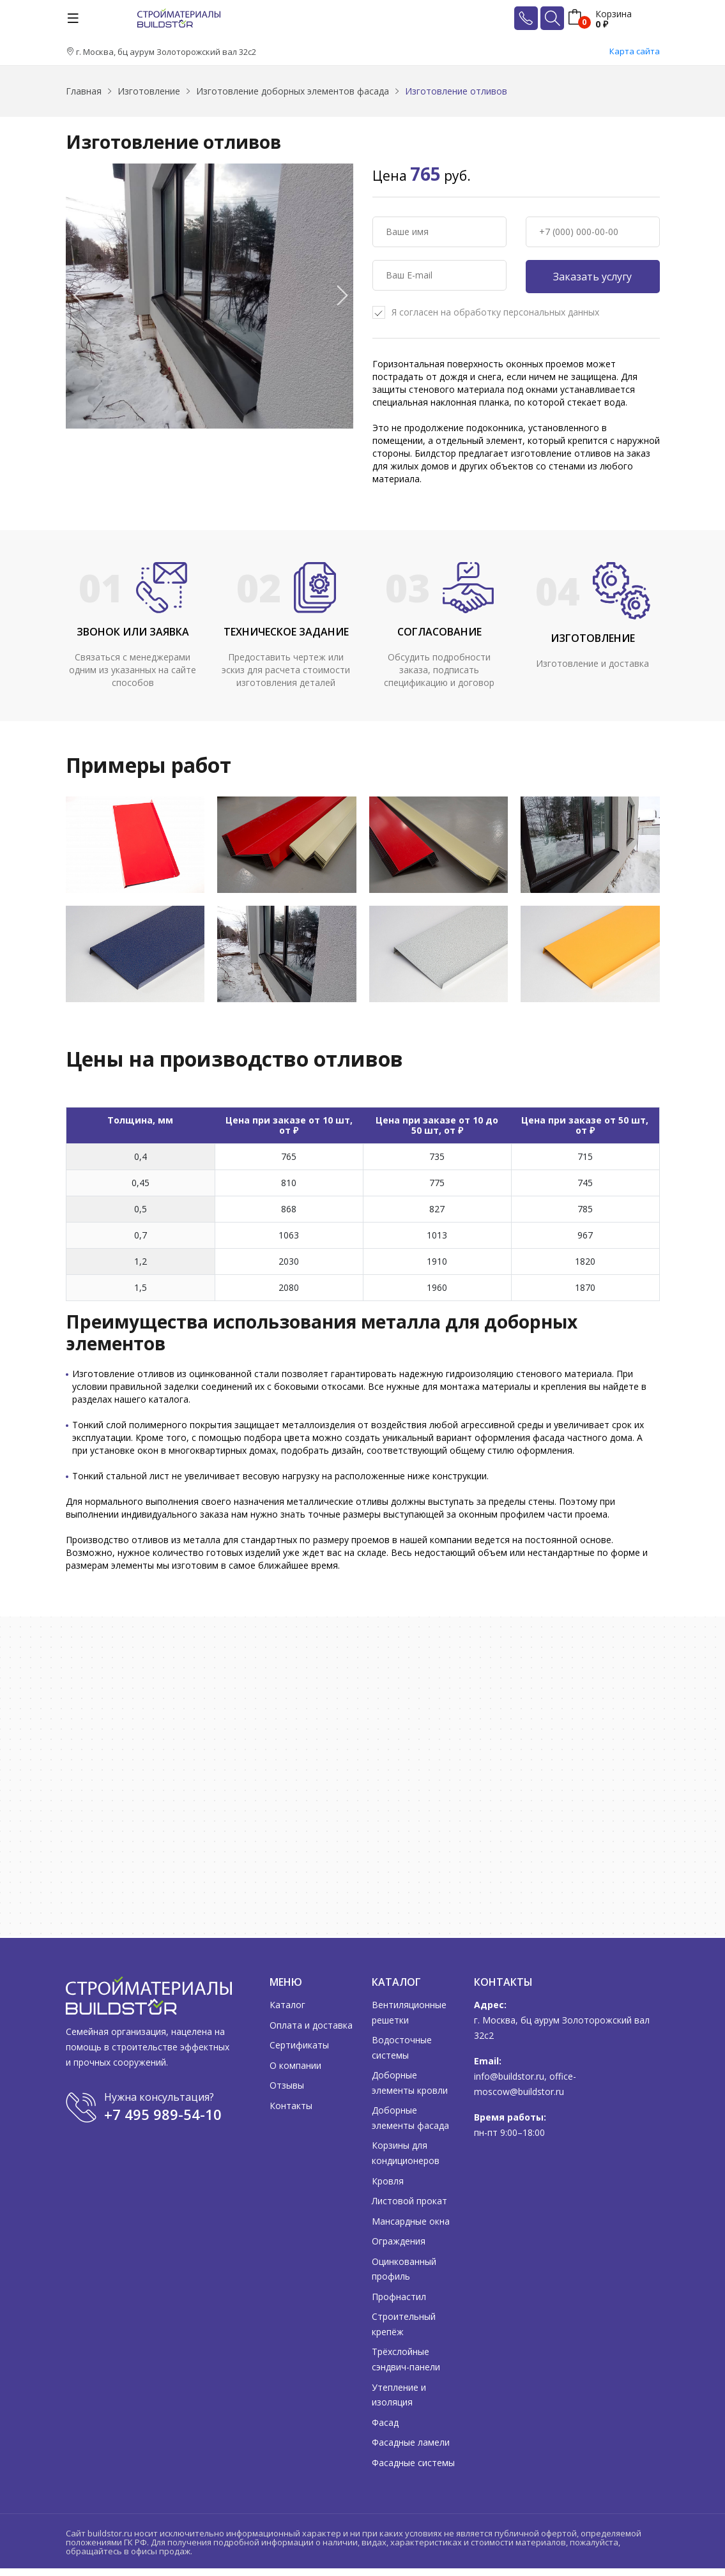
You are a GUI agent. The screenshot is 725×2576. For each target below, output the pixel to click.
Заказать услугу (592, 277)
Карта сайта (634, 51)
